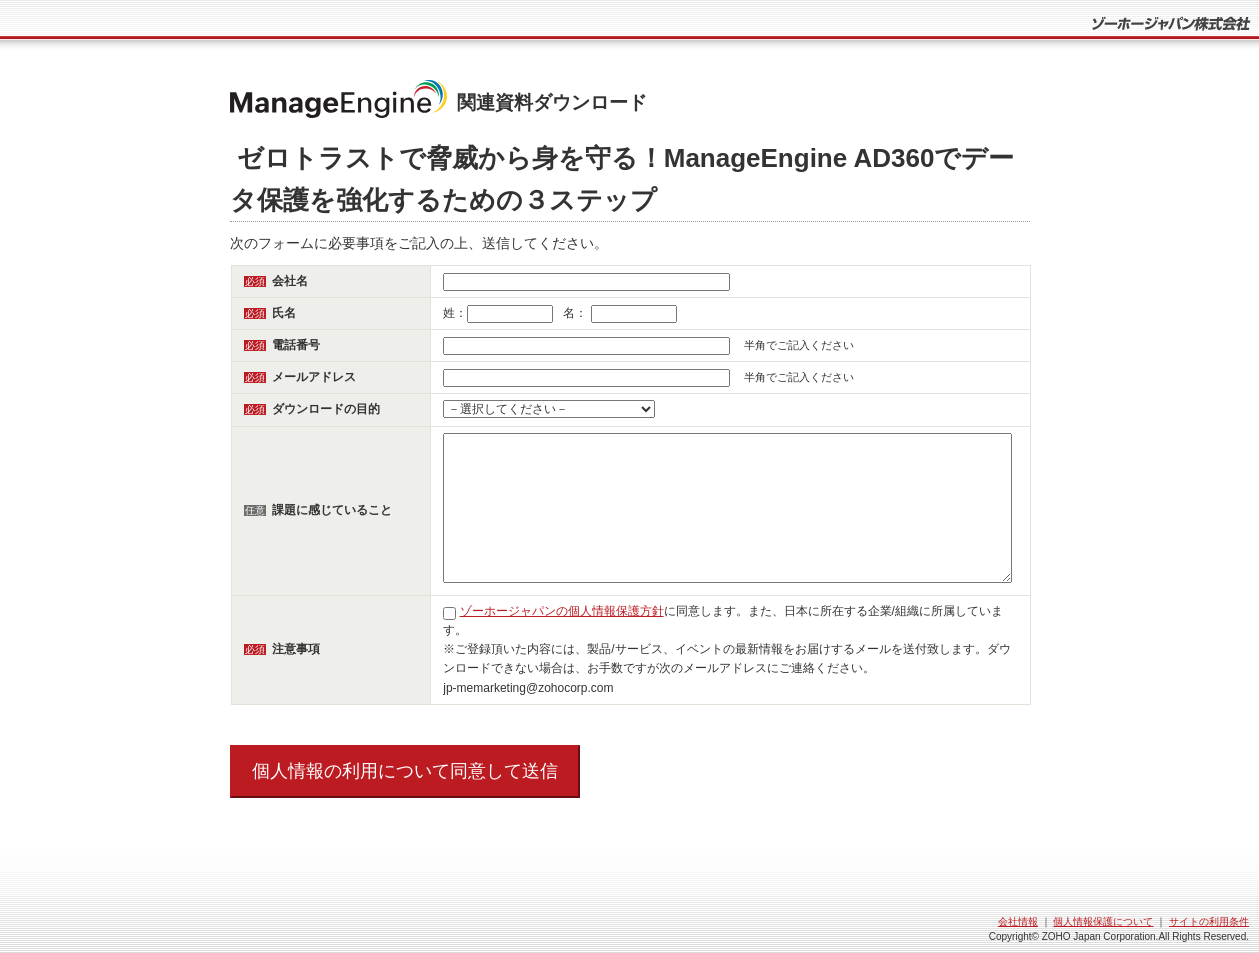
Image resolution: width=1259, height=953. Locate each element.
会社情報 (1018, 921)
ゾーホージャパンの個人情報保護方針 (562, 611)
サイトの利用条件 (1209, 921)
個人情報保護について (1103, 921)
